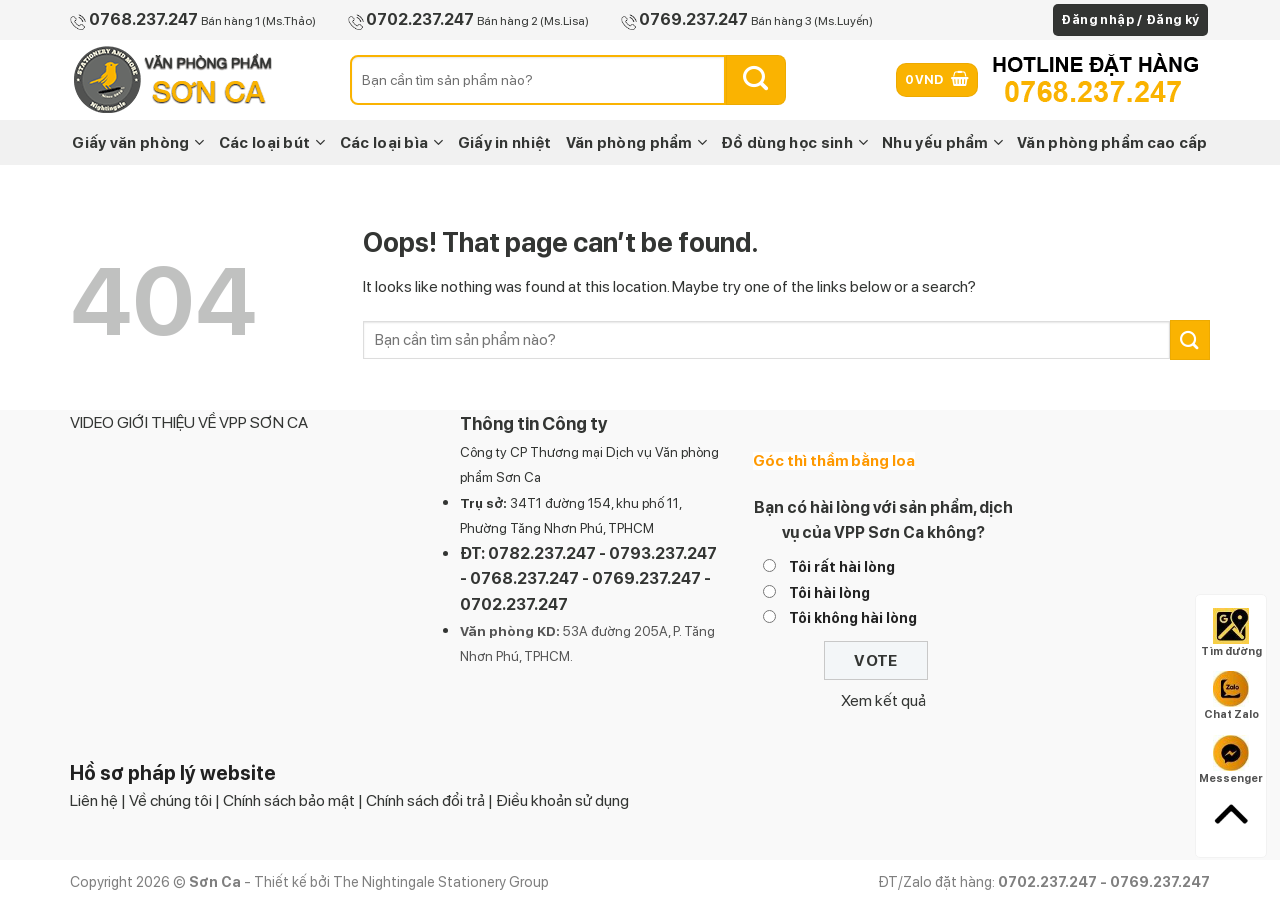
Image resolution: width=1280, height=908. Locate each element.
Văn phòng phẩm (637, 142)
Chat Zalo (1231, 696)
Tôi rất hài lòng (842, 566)
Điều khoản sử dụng (562, 800)
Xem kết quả (883, 700)
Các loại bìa (392, 142)
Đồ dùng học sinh (794, 142)
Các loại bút (272, 142)
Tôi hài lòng (829, 592)
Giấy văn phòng (138, 142)
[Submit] (756, 80)
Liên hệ (94, 800)
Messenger (1231, 760)
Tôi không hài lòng (853, 617)
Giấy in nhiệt (505, 143)
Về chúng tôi (170, 800)
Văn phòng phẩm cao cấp (1112, 143)
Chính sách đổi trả (425, 800)
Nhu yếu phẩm (942, 142)
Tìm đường (1231, 633)
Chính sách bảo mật (289, 800)
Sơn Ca (518, 477)
